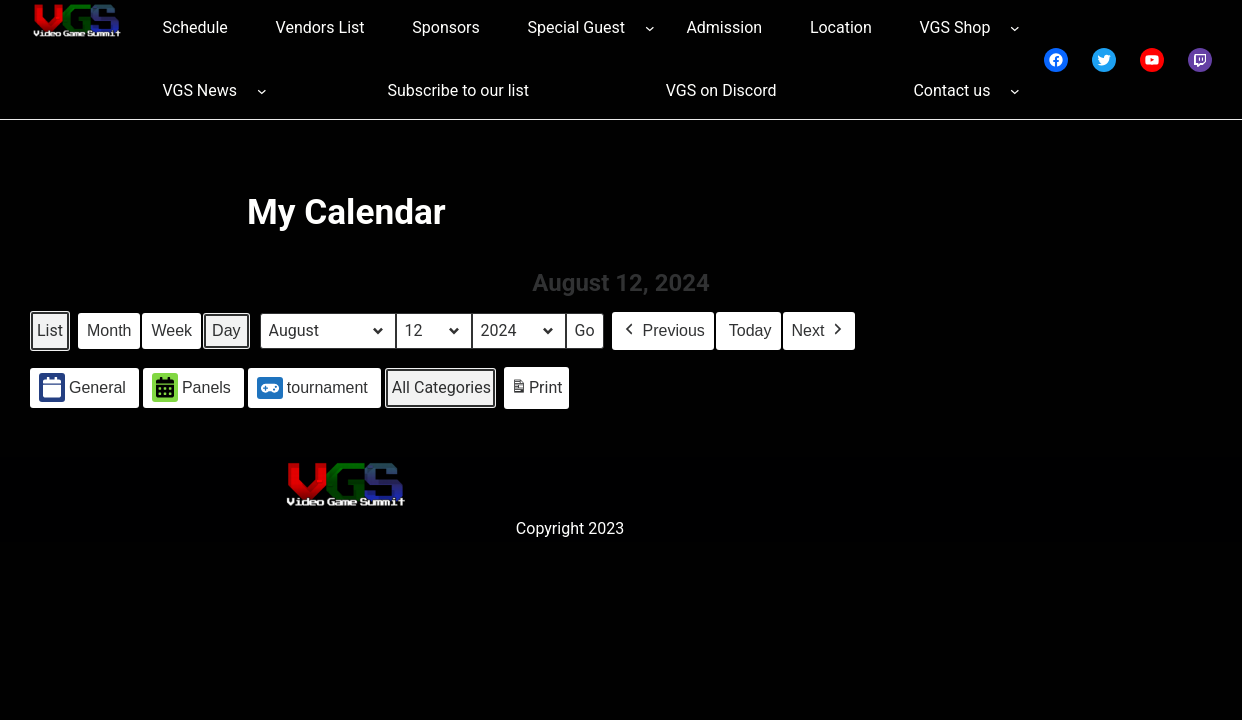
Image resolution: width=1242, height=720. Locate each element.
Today (750, 330)
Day (226, 330)
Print (536, 391)
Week (171, 330)
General (82, 388)
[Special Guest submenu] (650, 28)
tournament (312, 388)
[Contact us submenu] (1015, 91)
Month (109, 330)
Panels (191, 388)
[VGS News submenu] (262, 91)
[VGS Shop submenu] (1015, 28)
